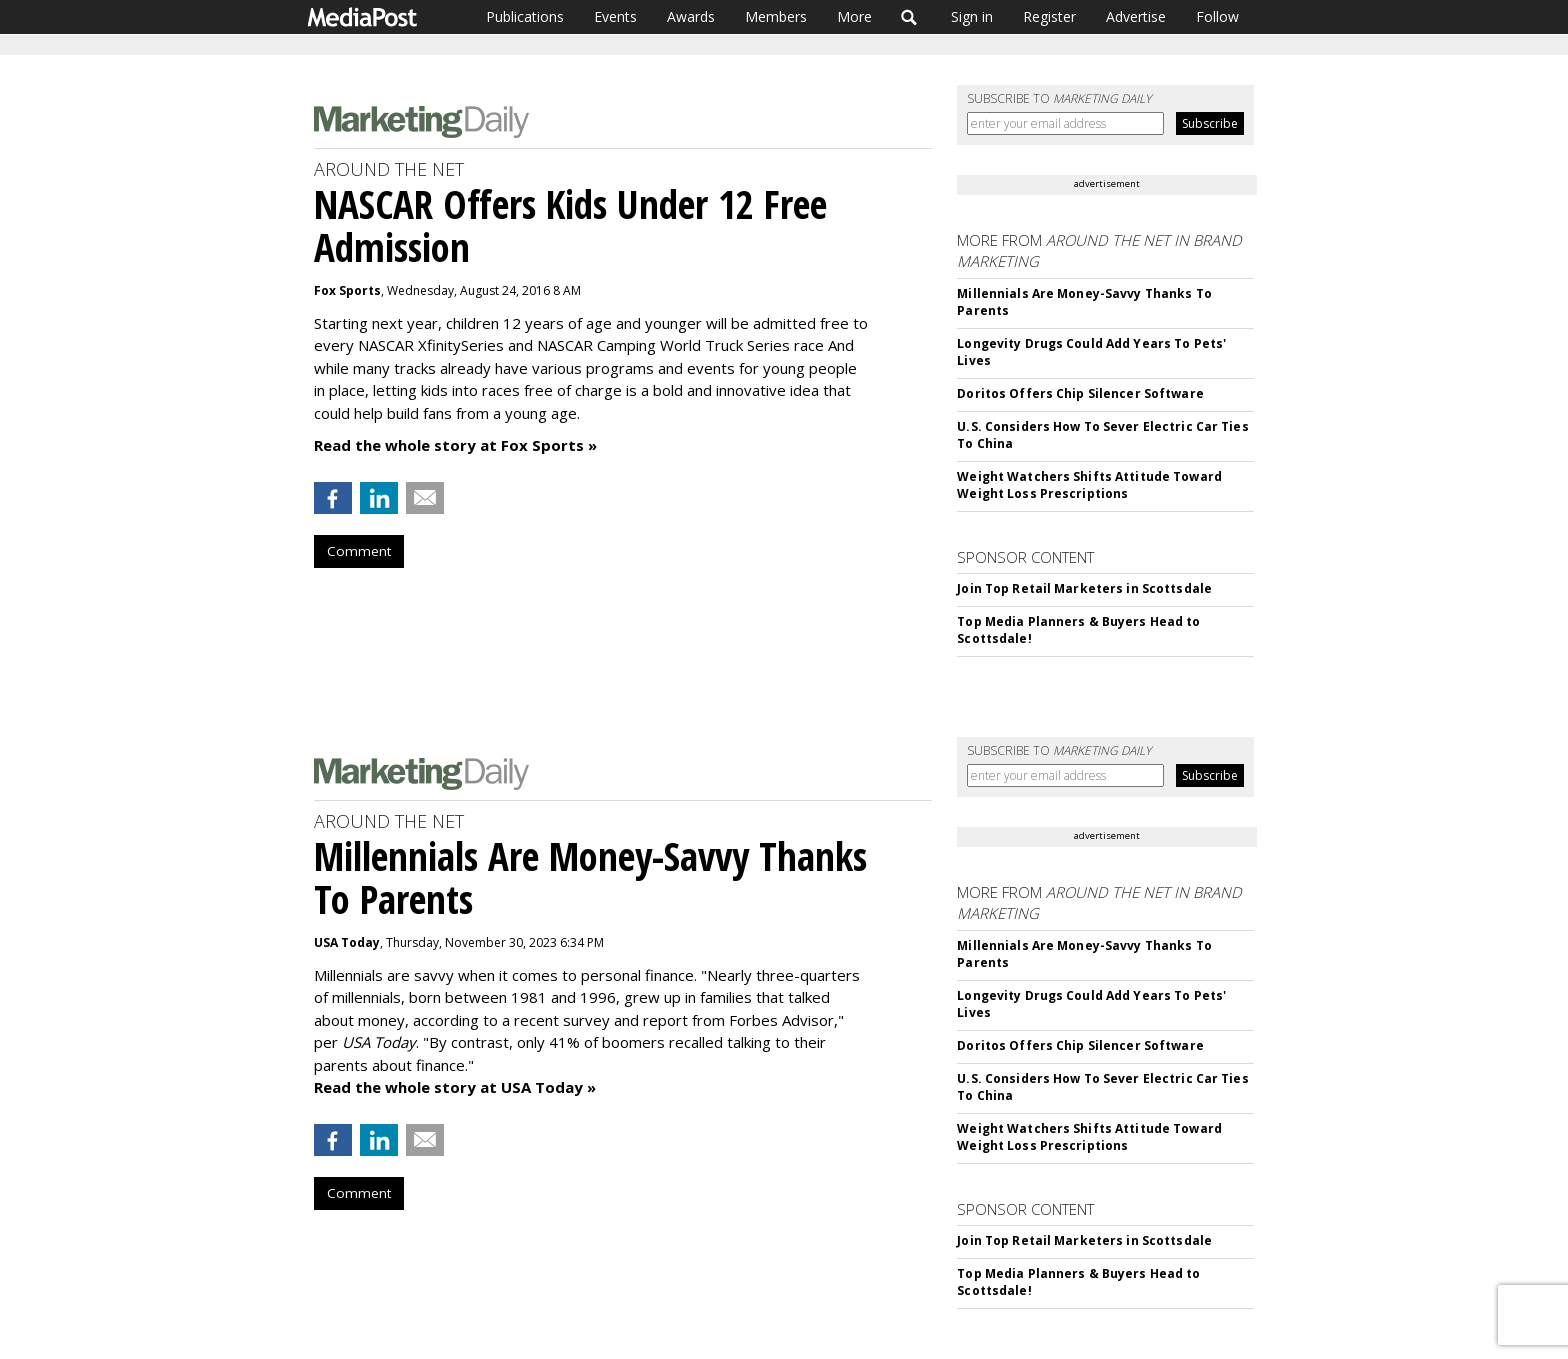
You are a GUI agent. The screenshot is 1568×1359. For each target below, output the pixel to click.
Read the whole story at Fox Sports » (455, 445)
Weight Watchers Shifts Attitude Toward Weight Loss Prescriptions (1089, 485)
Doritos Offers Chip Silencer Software (1080, 393)
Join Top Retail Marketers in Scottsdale (1084, 588)
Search (909, 17)
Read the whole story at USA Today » (455, 1087)
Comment (359, 551)
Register (1049, 16)
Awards (691, 16)
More (854, 16)
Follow (1217, 16)
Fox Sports (347, 290)
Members (776, 16)
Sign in (972, 16)
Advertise (1136, 16)
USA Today (347, 942)
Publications (525, 16)
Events (615, 16)
